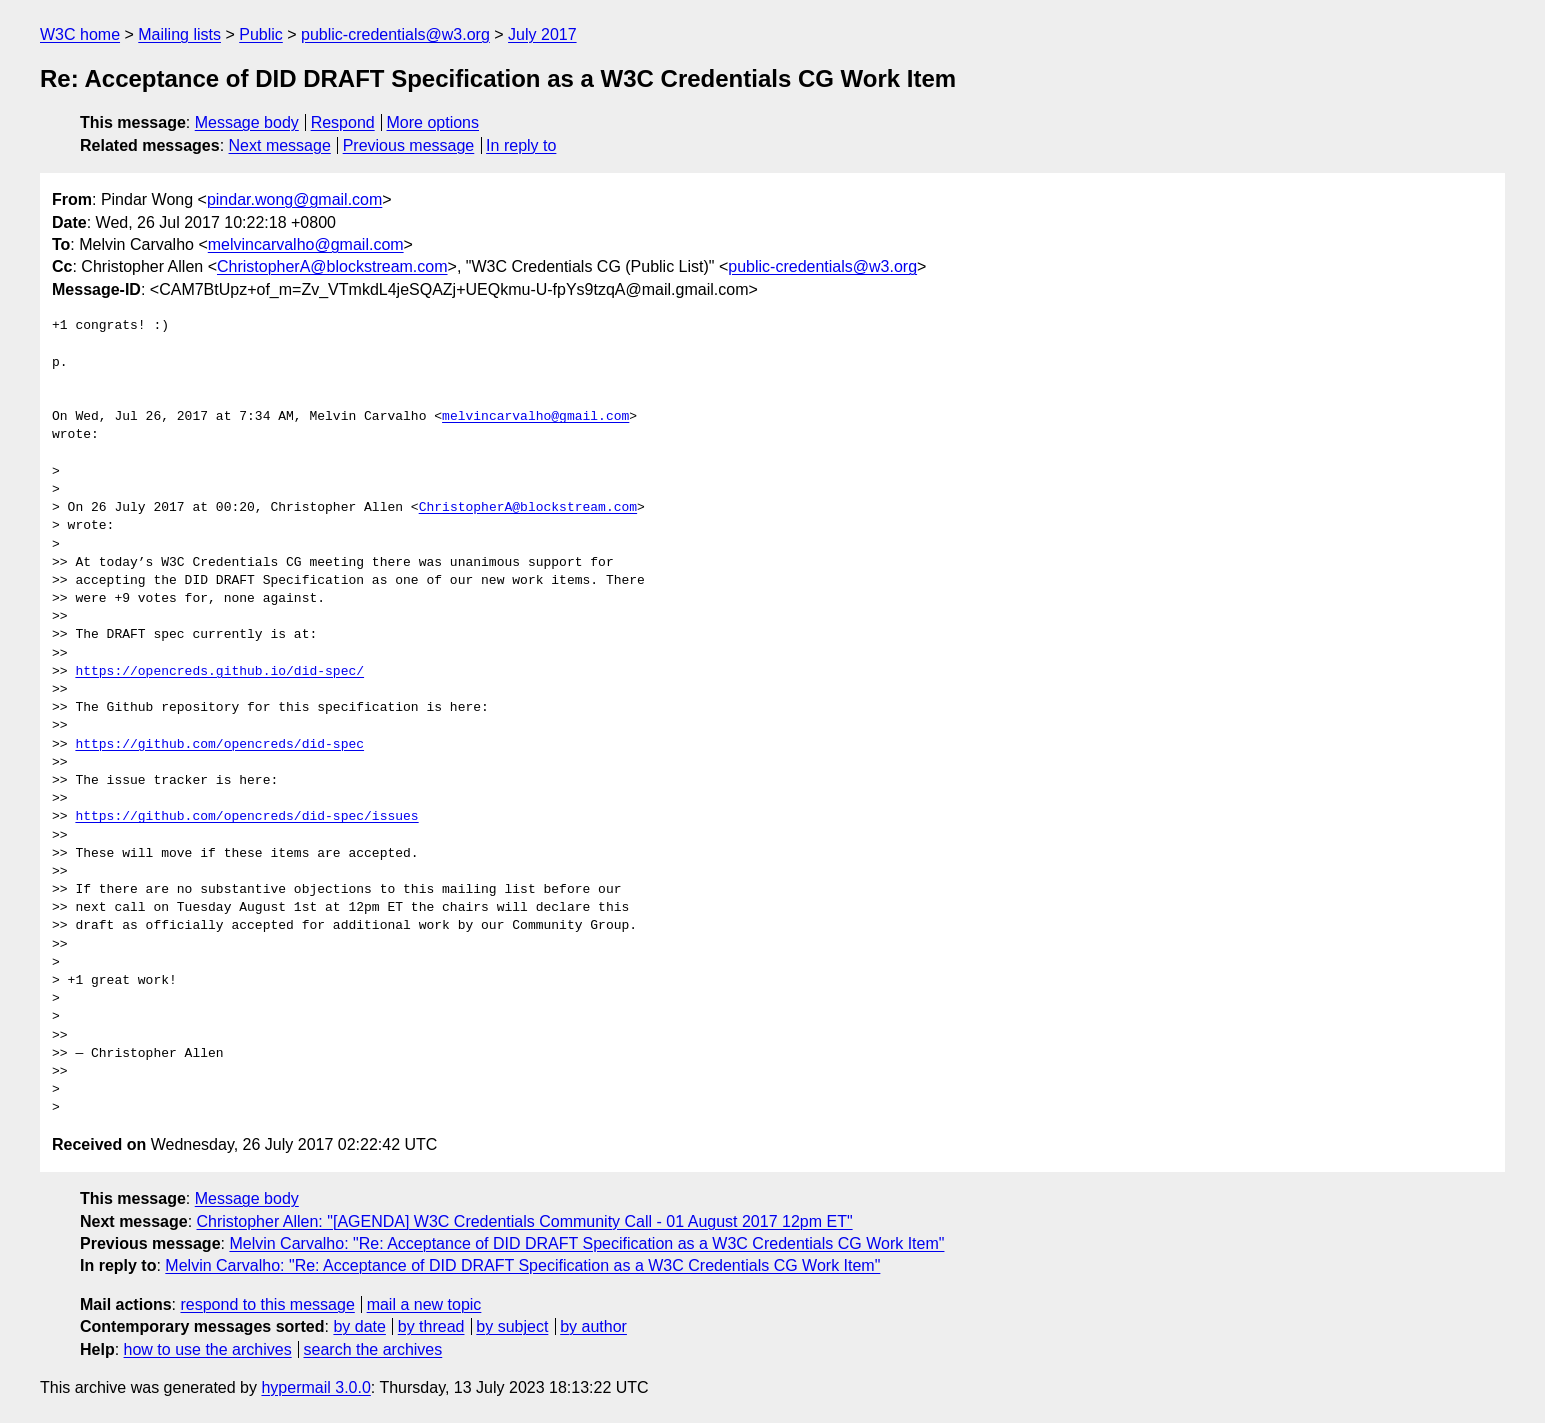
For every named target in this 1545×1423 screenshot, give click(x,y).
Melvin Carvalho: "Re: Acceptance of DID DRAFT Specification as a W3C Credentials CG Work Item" (586, 1243)
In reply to (521, 145)
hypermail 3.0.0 (315, 1387)
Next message (280, 145)
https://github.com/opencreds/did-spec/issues (246, 817)
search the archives (373, 1349)
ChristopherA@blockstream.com (332, 266)
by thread (431, 1326)
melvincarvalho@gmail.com (306, 244)
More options (433, 122)
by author (593, 1326)
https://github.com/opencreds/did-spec (219, 745)
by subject (512, 1326)
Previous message (409, 145)
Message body (247, 122)
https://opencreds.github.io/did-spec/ (219, 672)
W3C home (80, 34)
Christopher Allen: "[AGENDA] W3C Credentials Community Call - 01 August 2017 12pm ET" (525, 1221)
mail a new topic (424, 1304)
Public (261, 34)
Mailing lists (179, 34)
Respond (343, 122)
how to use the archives (208, 1349)
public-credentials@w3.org (395, 34)
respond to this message (267, 1304)
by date (359, 1326)
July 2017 (542, 34)
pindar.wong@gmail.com (294, 199)
